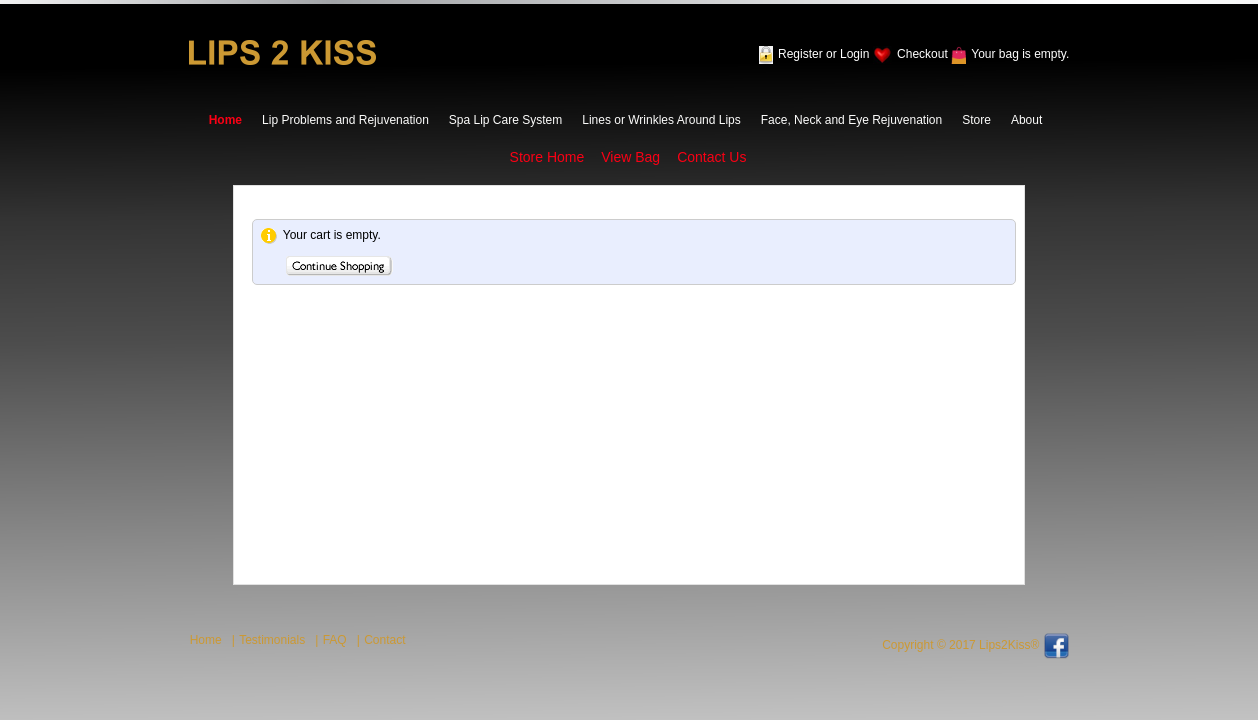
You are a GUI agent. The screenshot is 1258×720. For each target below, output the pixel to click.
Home (225, 120)
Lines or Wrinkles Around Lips (661, 120)
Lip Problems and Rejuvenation (345, 120)
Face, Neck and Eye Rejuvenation (851, 120)
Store (976, 120)
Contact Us (711, 157)
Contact (384, 640)
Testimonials (272, 640)
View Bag (630, 157)
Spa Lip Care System (505, 120)
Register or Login (823, 54)
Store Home (547, 157)
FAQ (335, 640)
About (1026, 120)
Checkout (922, 54)
